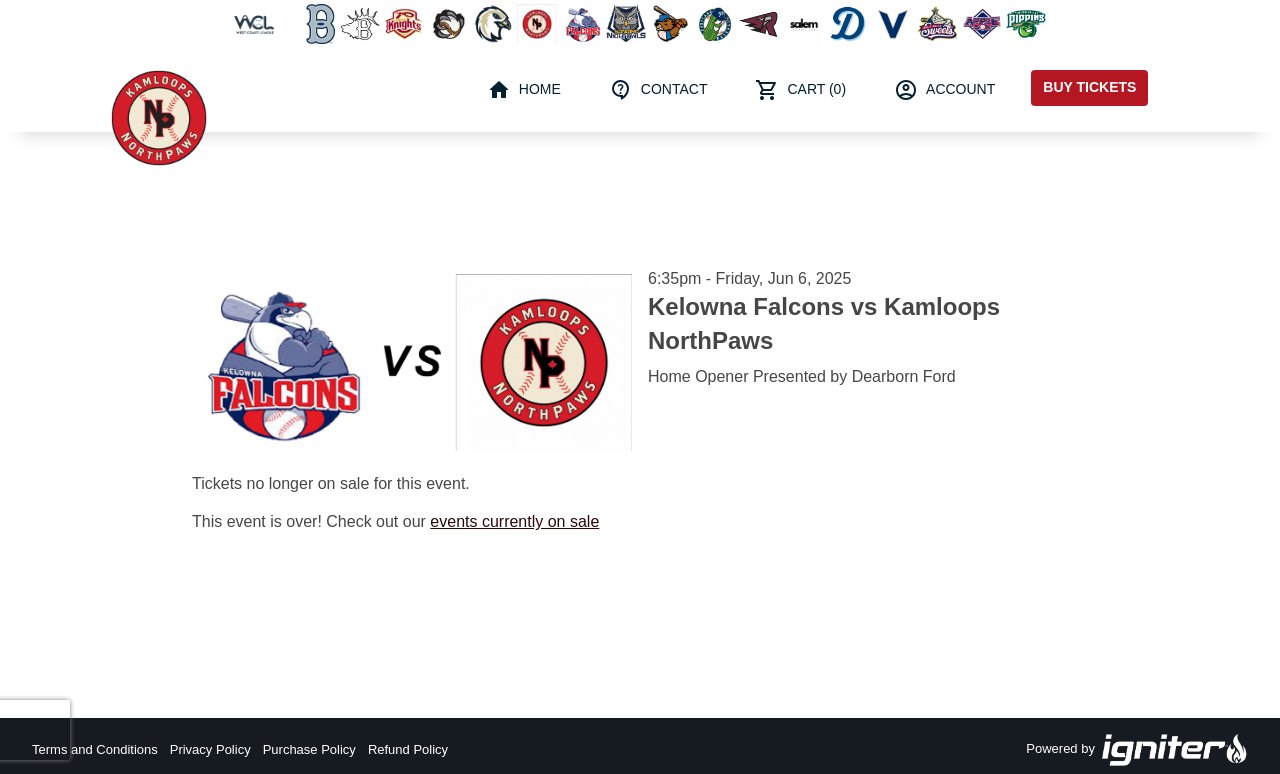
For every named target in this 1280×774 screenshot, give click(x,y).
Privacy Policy (210, 749)
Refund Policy (408, 749)
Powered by (1137, 750)
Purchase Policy (309, 749)
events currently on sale (514, 521)
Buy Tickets (1089, 87)
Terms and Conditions (95, 749)
